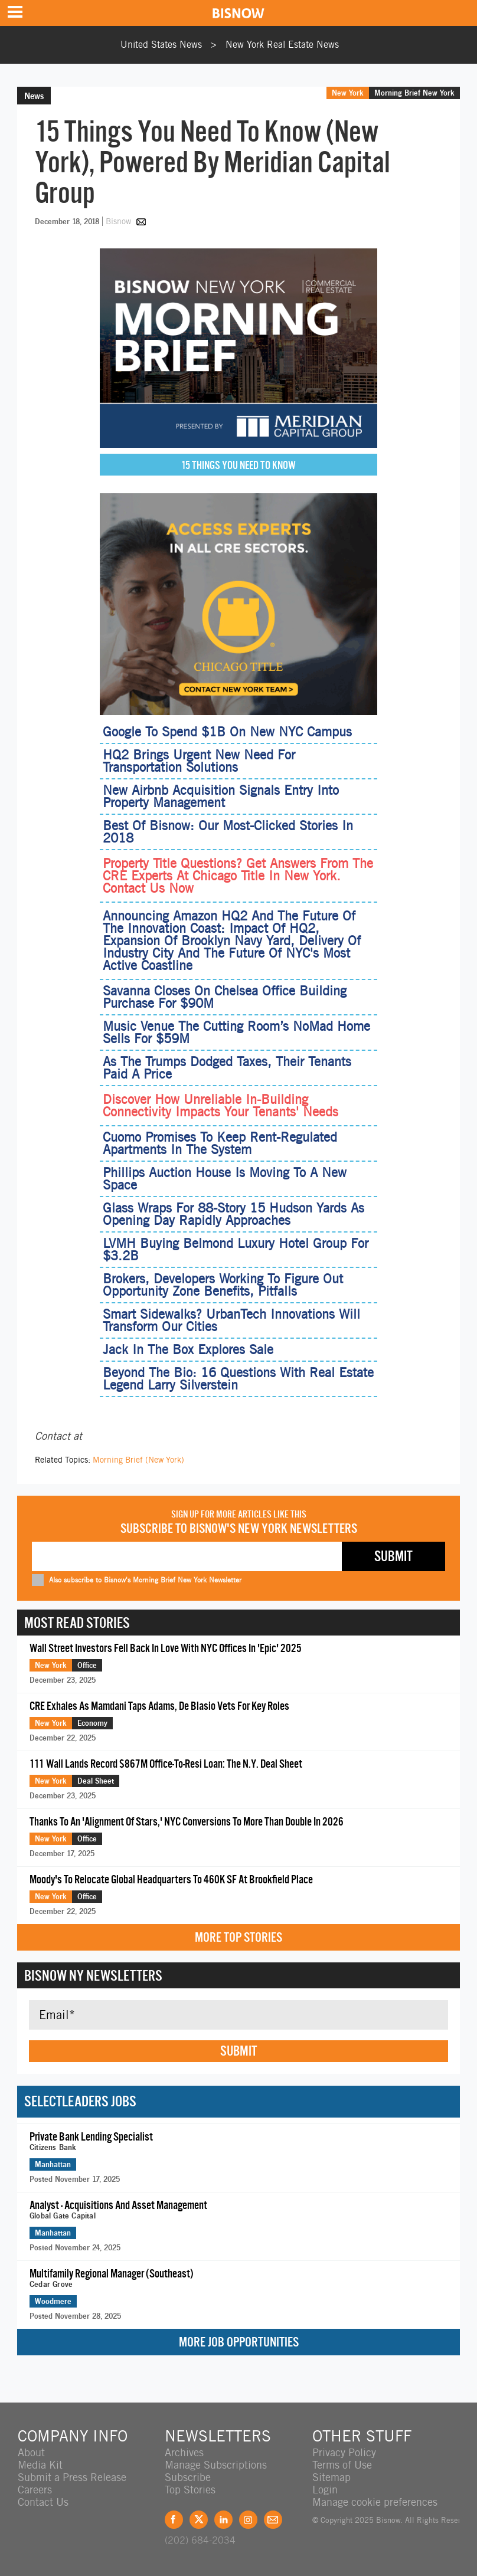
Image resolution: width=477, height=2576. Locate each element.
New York (348, 92)
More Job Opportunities (239, 2342)
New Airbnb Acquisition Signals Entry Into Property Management (221, 796)
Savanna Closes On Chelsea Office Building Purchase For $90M (225, 997)
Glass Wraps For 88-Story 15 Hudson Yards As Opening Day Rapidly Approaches (233, 1214)
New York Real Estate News (282, 44)
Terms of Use (342, 2465)
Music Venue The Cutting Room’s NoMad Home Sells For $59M (236, 1032)
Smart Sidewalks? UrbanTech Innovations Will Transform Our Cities (231, 1320)
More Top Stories (238, 1937)
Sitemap (331, 2477)
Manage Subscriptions (216, 2465)
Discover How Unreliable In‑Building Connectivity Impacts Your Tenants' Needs (220, 1105)
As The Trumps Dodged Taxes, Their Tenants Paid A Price (227, 1067)
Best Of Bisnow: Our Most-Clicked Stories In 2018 (228, 831)
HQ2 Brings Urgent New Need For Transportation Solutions (199, 761)
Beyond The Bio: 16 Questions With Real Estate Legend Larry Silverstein (238, 1378)
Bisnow (118, 221)
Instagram (248, 2520)
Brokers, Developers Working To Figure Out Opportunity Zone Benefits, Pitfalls (223, 1285)
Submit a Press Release (72, 2477)
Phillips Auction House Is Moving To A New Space (225, 1178)
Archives (184, 2452)
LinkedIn (223, 2520)
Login (325, 2489)
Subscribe (188, 2477)
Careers (35, 2489)
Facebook (174, 2520)
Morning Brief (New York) (138, 1459)
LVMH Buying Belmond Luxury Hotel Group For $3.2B (235, 1249)
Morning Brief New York (414, 92)
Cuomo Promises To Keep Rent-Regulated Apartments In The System (220, 1143)
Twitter (199, 2520)
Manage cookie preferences (374, 2502)
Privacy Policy (344, 2452)
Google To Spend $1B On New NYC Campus (227, 731)
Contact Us (43, 2502)
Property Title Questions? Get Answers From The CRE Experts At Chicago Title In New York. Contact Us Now (238, 875)
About (31, 2452)
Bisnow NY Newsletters (93, 1975)
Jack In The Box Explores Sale (188, 1349)
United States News (161, 44)
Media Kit (40, 2465)
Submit (238, 2051)
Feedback (273, 2520)
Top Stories (190, 2489)
